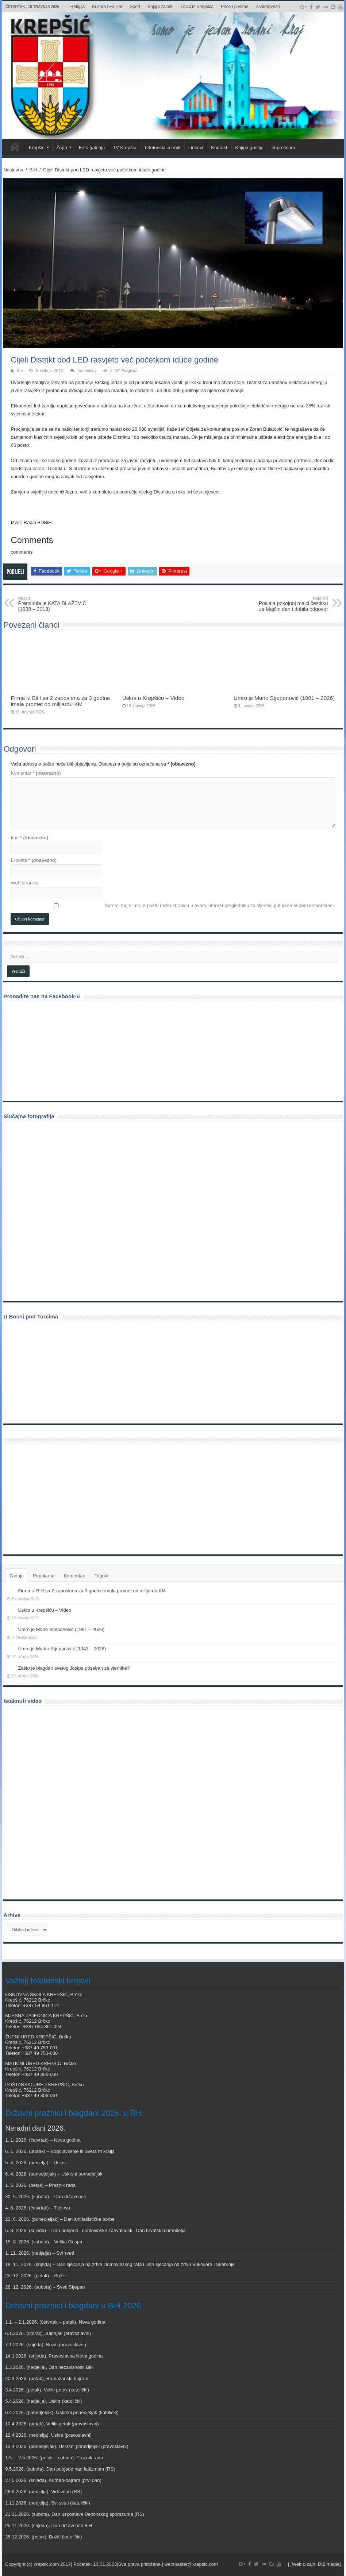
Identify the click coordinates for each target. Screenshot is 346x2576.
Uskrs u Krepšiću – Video (153, 698)
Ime (29, 837)
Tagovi (101, 1575)
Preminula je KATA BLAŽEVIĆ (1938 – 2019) (55, 604)
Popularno (43, 1575)
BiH (33, 170)
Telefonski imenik (162, 147)
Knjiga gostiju (249, 147)
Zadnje (16, 1575)
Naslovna (13, 170)
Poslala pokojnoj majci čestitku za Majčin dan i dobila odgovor (290, 604)
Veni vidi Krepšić (14, 146)
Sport (135, 6)
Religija (77, 6)
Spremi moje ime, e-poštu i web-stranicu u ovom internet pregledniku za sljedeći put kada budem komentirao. (219, 905)
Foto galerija (92, 147)
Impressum (283, 147)
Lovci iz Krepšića (197, 6)
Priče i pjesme (234, 6)
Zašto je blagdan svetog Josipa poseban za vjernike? (74, 1668)
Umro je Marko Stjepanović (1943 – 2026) (62, 1648)
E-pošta (34, 860)
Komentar (36, 773)
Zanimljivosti (267, 6)
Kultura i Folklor (107, 6)
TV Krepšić (124, 147)
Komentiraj (87, 370)
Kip (20, 370)
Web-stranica (24, 883)
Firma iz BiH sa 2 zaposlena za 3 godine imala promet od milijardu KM (60, 701)
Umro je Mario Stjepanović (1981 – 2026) (284, 698)
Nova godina (67, 2140)
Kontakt (219, 147)
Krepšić (37, 147)
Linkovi (195, 147)
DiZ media (328, 2564)
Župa (61, 147)
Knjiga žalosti (160, 6)
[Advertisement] (61, 1499)
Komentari (74, 1575)
